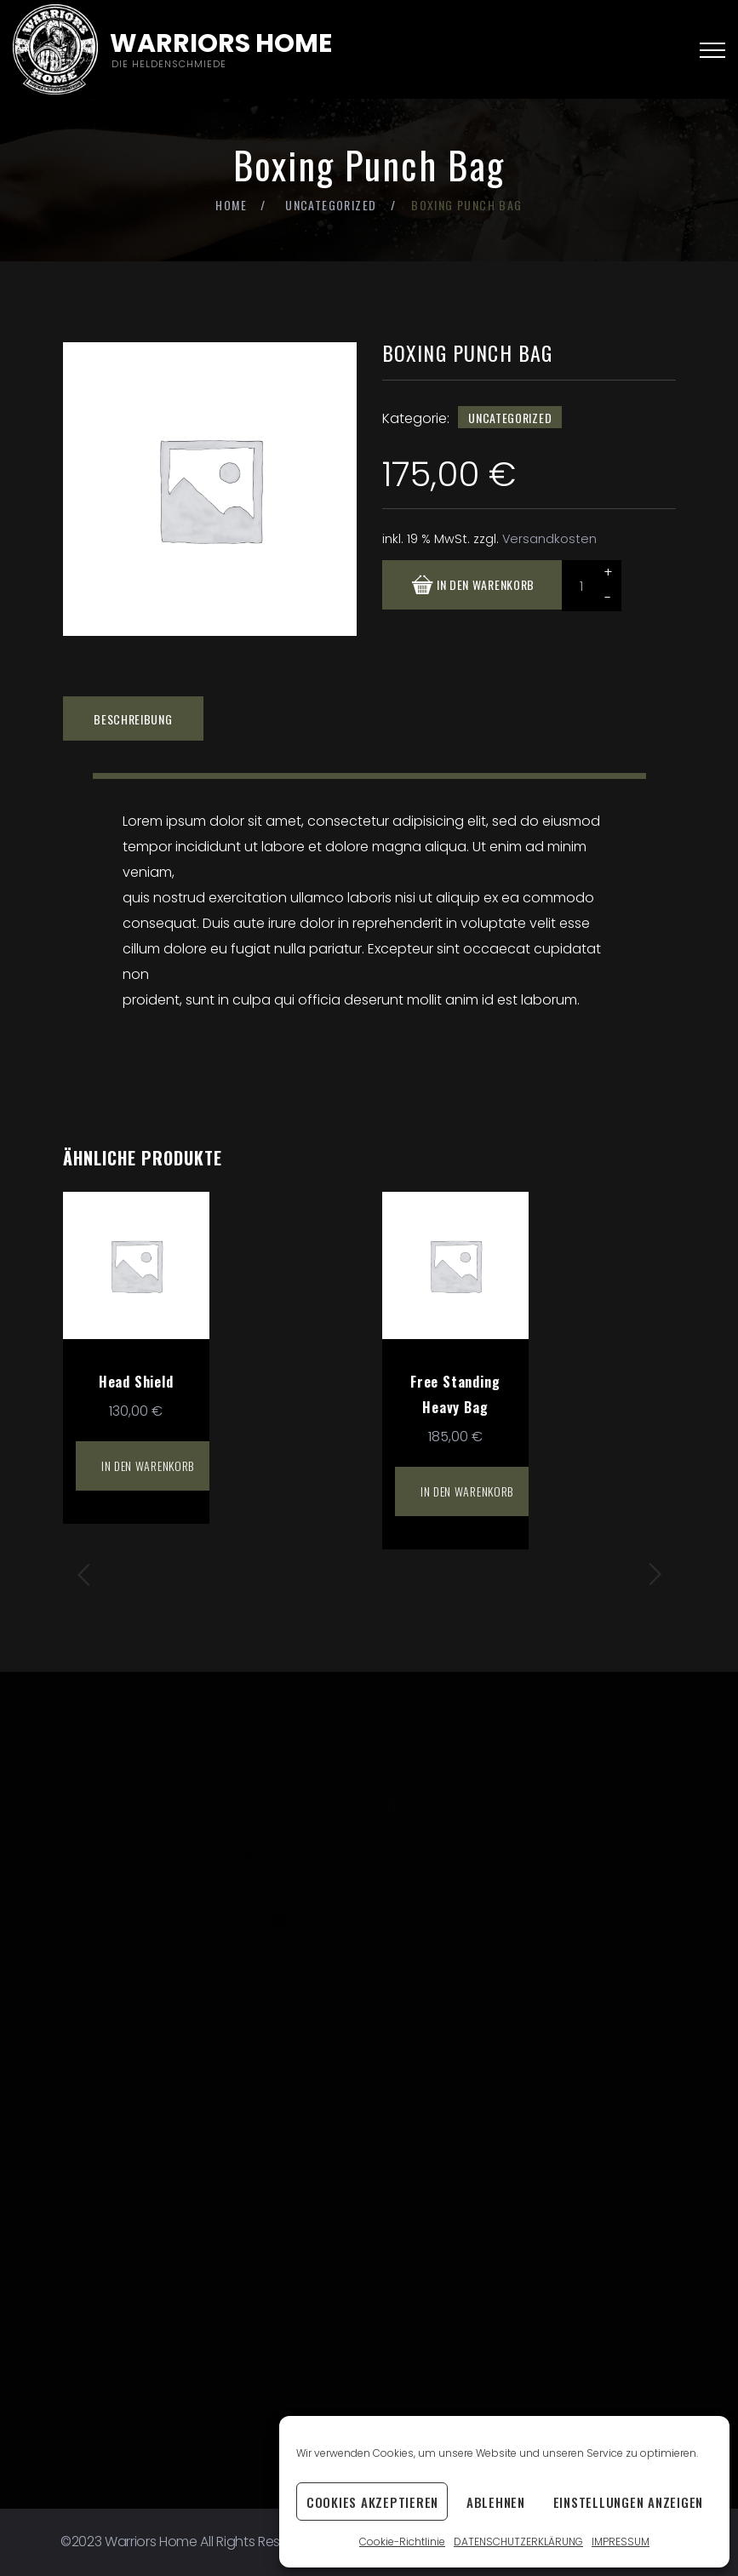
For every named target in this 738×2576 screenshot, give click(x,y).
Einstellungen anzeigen (628, 2502)
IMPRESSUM (620, 2541)
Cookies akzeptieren (372, 2502)
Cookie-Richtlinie (402, 2541)
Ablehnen (495, 2502)
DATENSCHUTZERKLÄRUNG (518, 2541)
